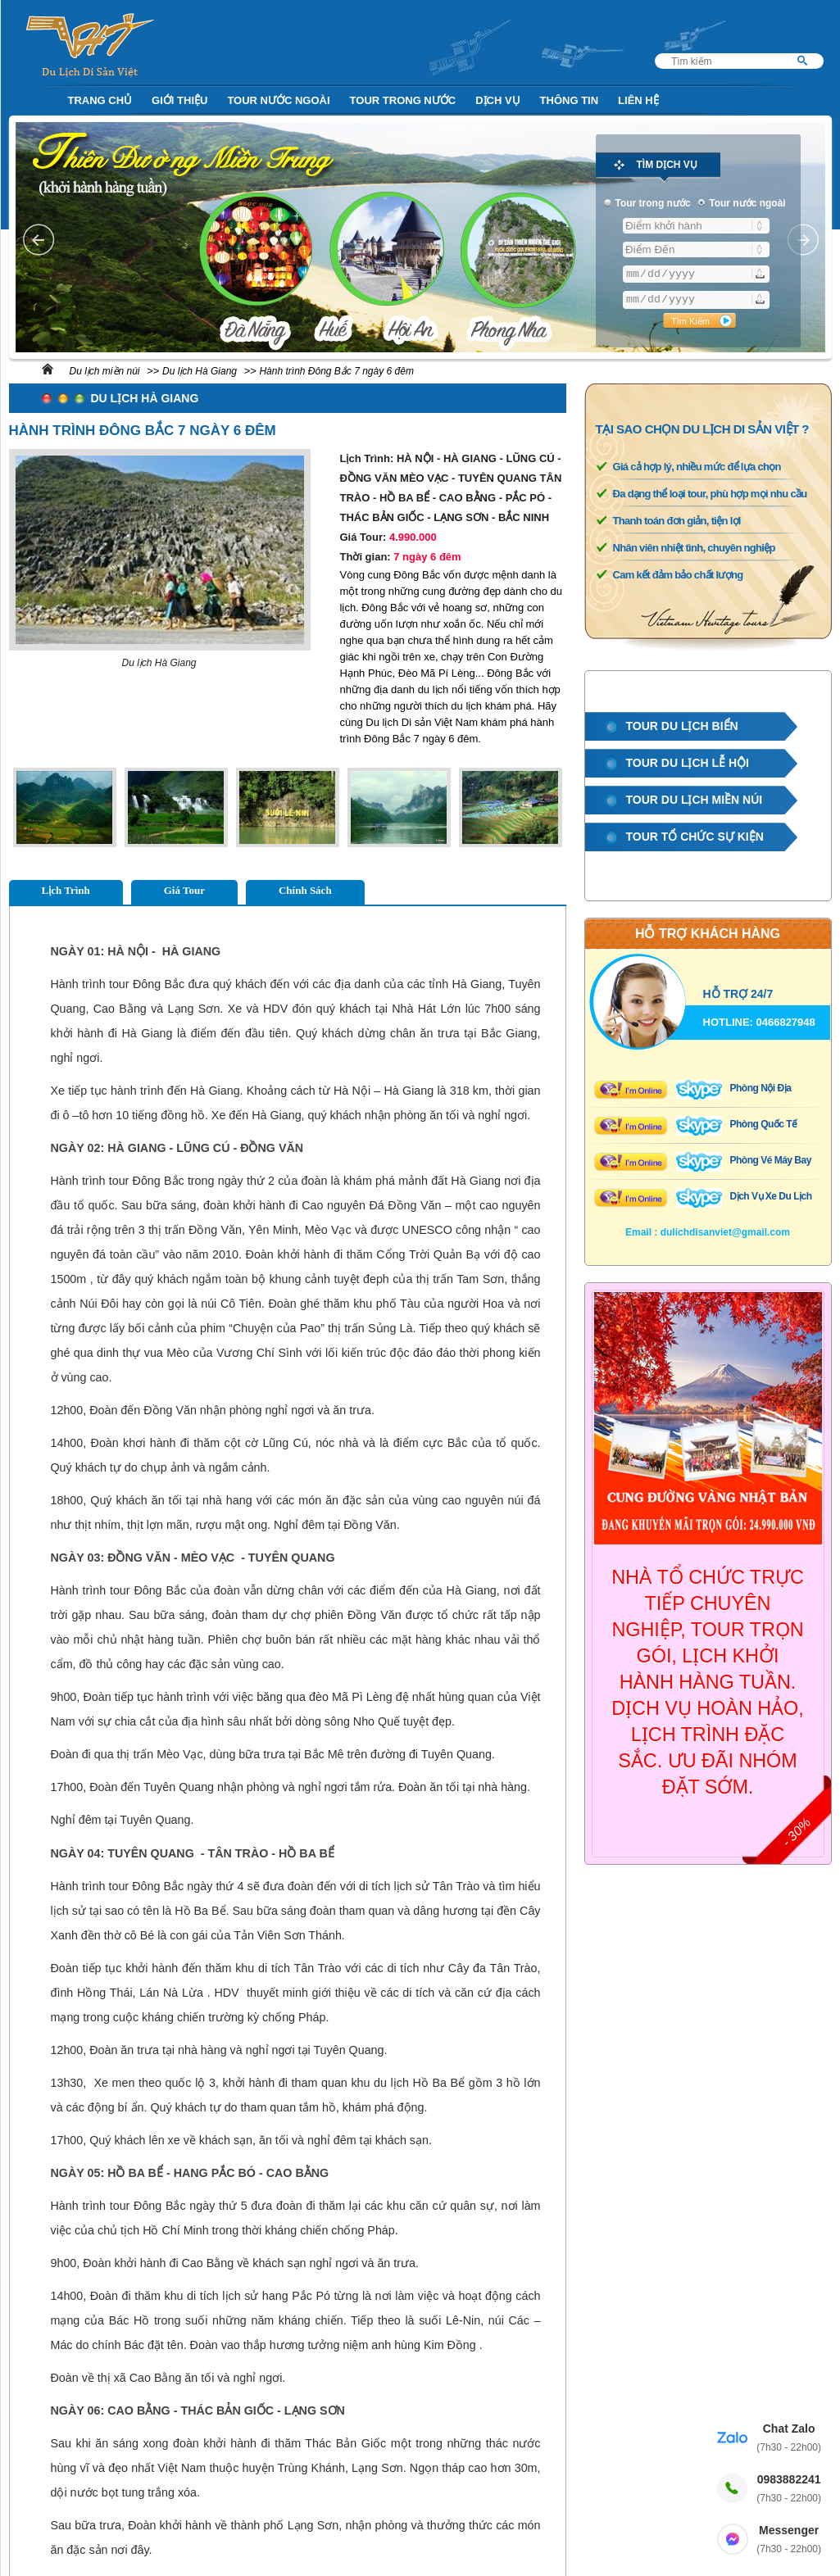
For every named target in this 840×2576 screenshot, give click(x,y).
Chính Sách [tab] (305, 890)
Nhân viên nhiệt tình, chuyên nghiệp (694, 548)
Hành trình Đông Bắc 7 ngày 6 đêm (336, 371)
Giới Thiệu (179, 100)
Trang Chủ (100, 100)
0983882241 (788, 2489)
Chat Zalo (788, 2439)
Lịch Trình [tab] (66, 890)
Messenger (788, 2540)
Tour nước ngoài (278, 100)
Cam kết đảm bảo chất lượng (678, 575)
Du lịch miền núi (105, 371)
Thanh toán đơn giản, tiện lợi (677, 521)
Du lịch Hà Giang (199, 371)
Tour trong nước (403, 100)
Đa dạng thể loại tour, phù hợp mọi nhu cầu (710, 494)
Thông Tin (569, 100)
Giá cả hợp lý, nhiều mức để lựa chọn (697, 466)
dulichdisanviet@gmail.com (725, 1232)
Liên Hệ (638, 100)
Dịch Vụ (497, 100)
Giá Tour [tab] (184, 890)
